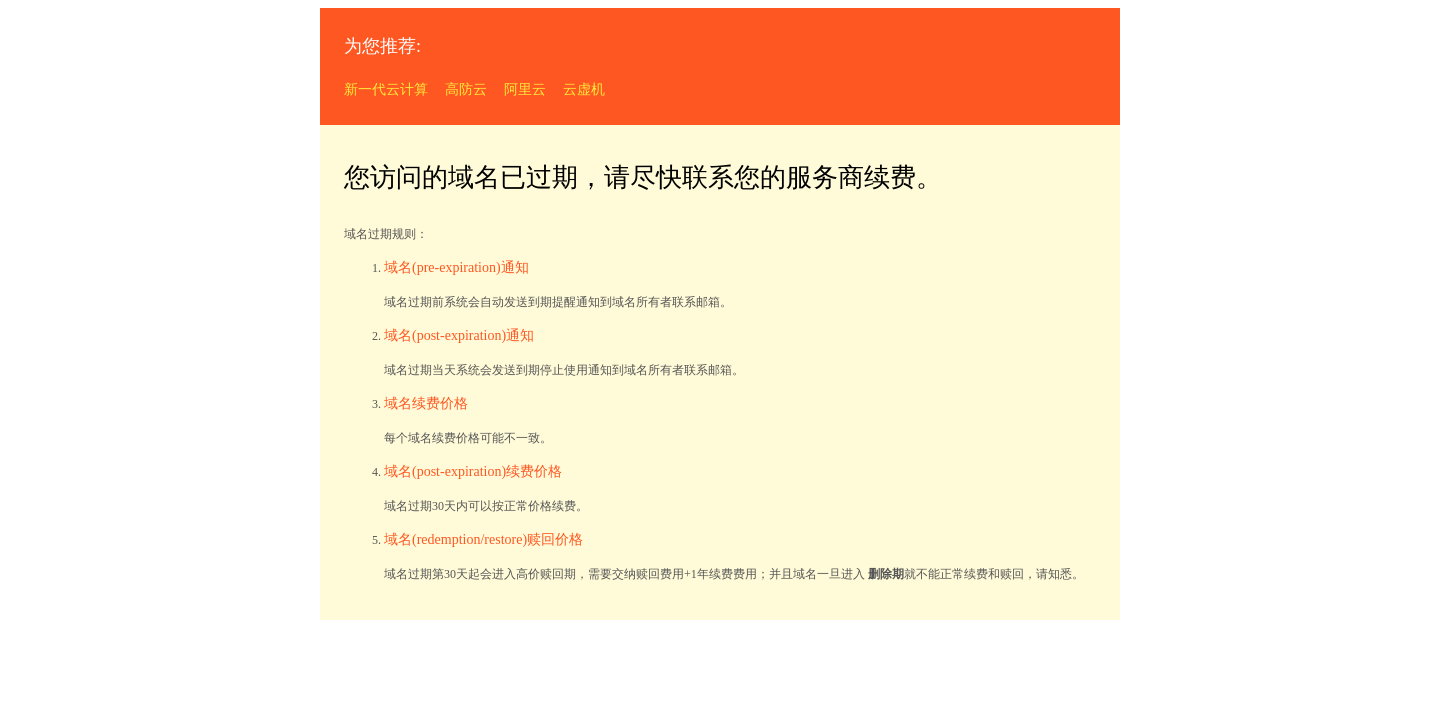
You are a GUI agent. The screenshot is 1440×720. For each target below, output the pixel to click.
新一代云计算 (386, 89)
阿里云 (525, 89)
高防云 (466, 89)
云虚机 (584, 89)
